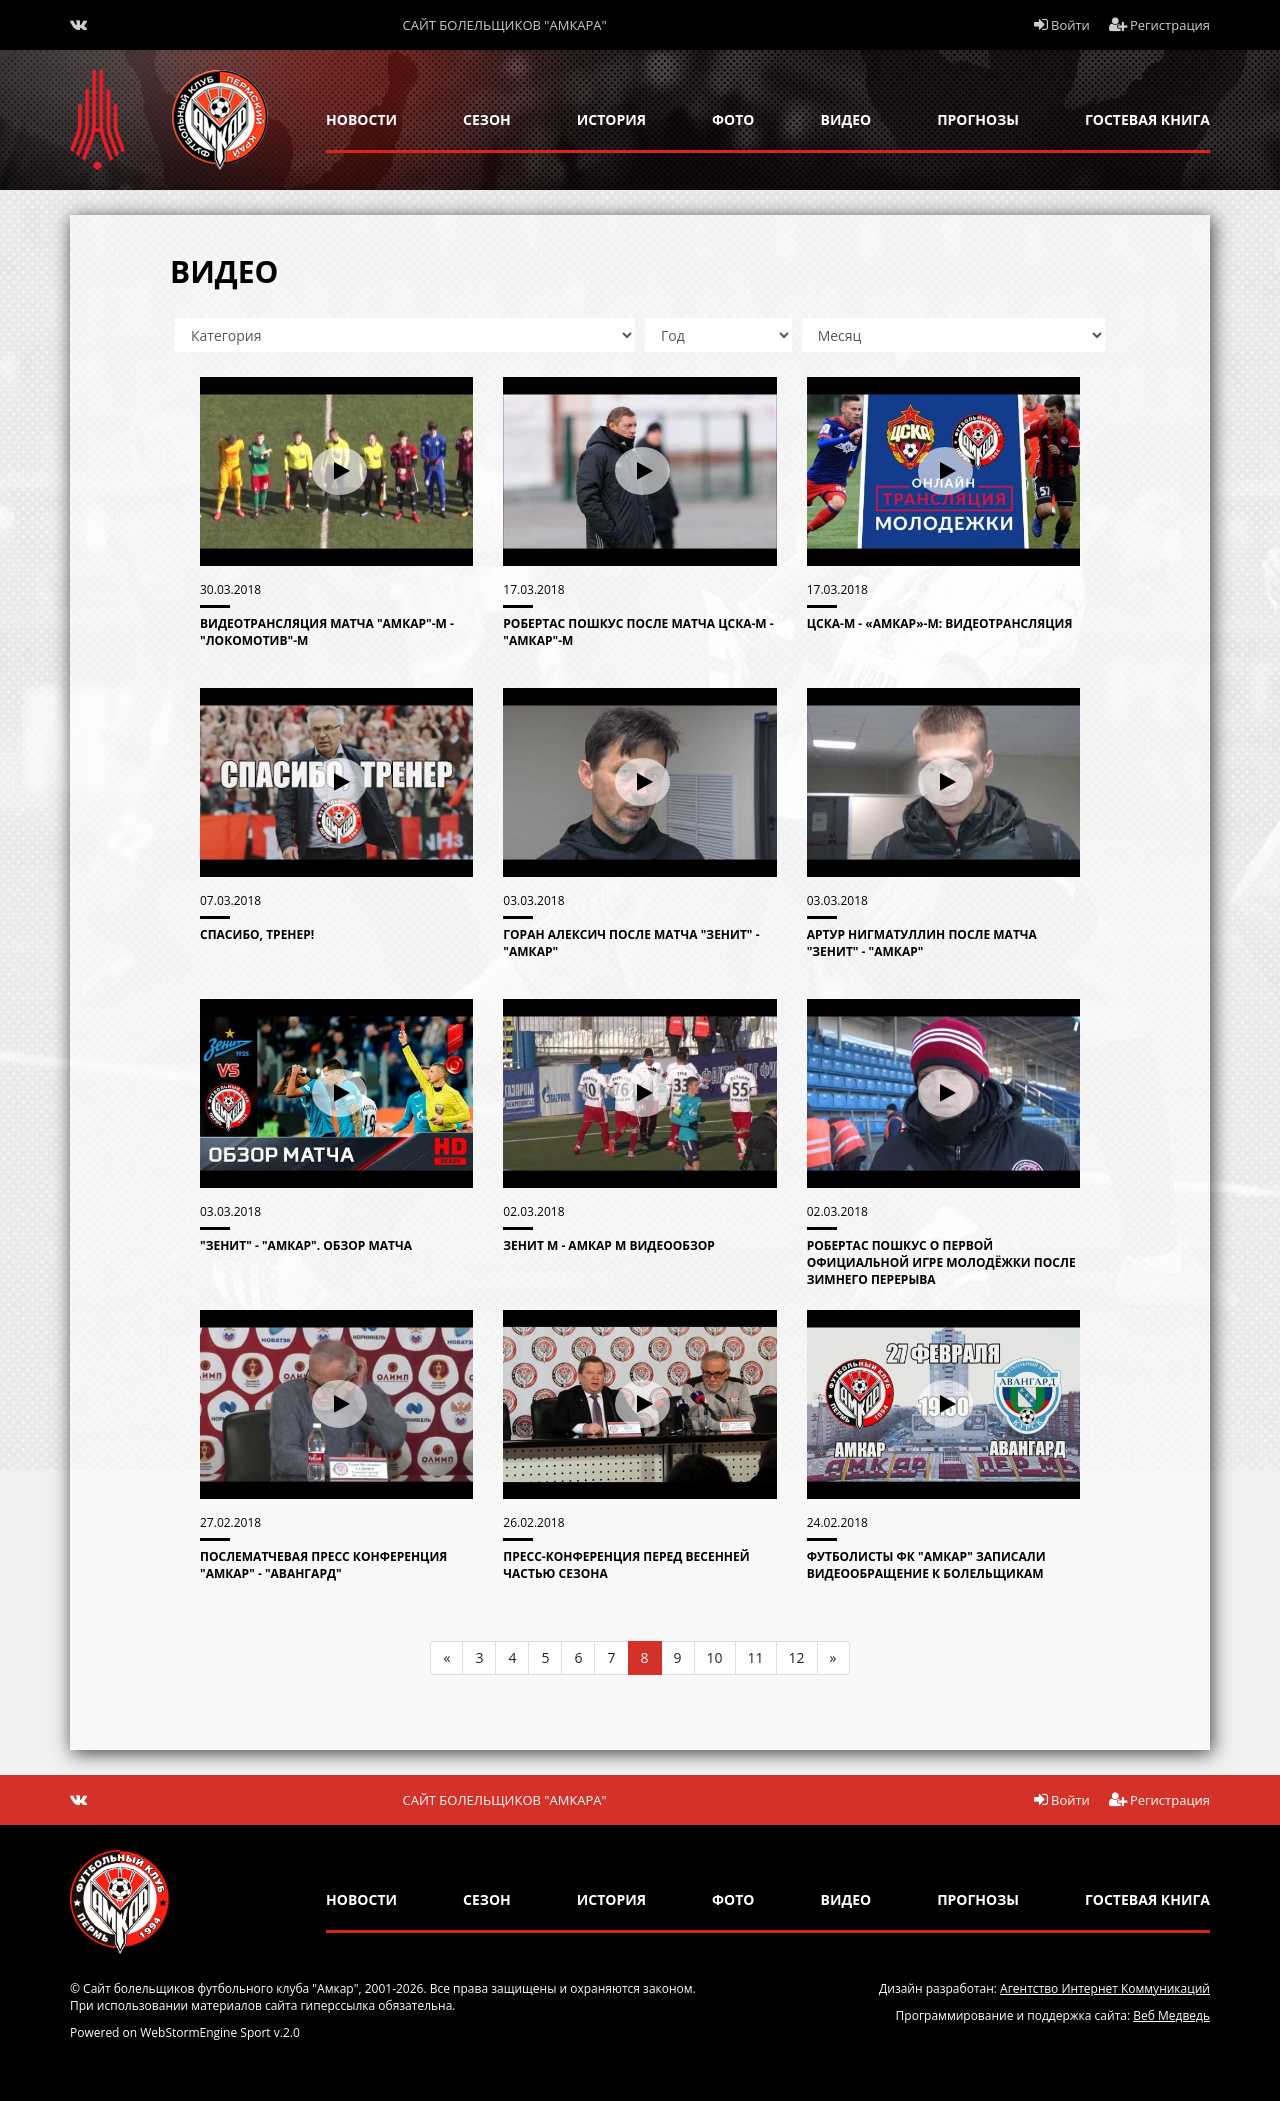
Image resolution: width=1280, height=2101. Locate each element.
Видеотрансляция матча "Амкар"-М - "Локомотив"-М (327, 632)
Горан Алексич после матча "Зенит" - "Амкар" (631, 943)
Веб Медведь (1171, 2015)
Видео (846, 119)
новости (361, 119)
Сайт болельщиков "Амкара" (505, 25)
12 (797, 1657)
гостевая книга (1147, 119)
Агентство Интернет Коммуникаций (1105, 1988)
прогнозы (978, 119)
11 (756, 1657)
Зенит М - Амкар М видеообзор (609, 1245)
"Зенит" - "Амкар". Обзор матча (306, 1245)
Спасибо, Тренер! (257, 934)
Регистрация (1160, 25)
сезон (487, 119)
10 (715, 1657)
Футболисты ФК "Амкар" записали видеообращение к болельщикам (926, 1565)
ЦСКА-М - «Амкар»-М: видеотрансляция (940, 623)
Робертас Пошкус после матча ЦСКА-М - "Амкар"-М (638, 632)
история (611, 119)
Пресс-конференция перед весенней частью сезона (626, 1565)
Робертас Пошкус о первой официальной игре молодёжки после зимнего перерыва (941, 1262)
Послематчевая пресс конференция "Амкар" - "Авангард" (323, 1565)
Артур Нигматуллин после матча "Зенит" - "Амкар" (922, 943)
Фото (733, 119)
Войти (1062, 25)
